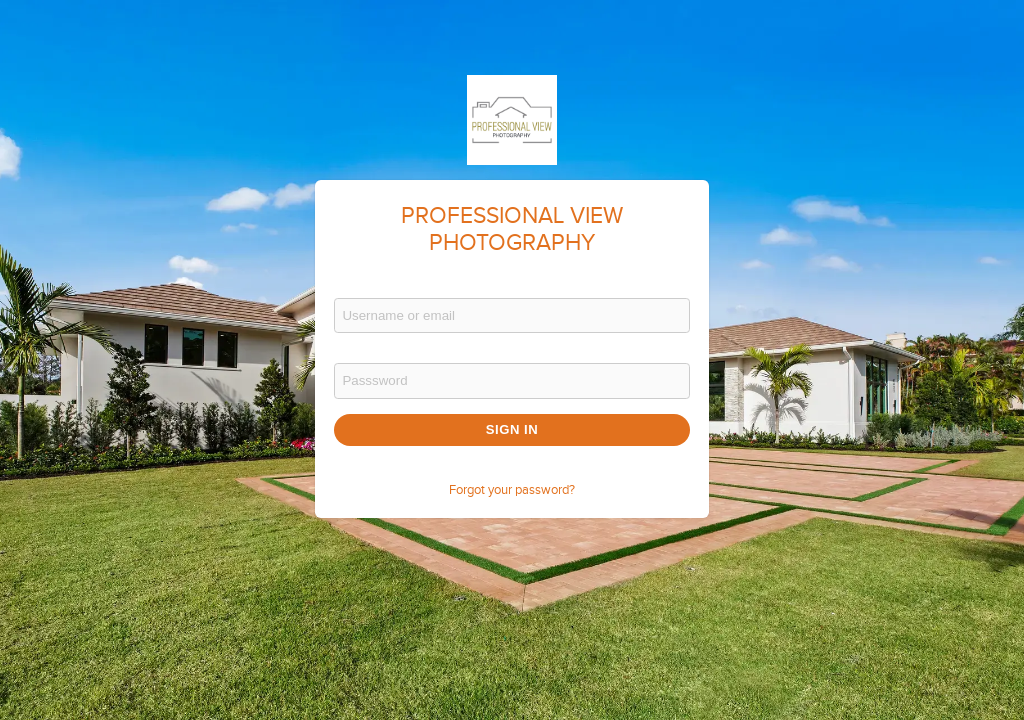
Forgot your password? (512, 490)
